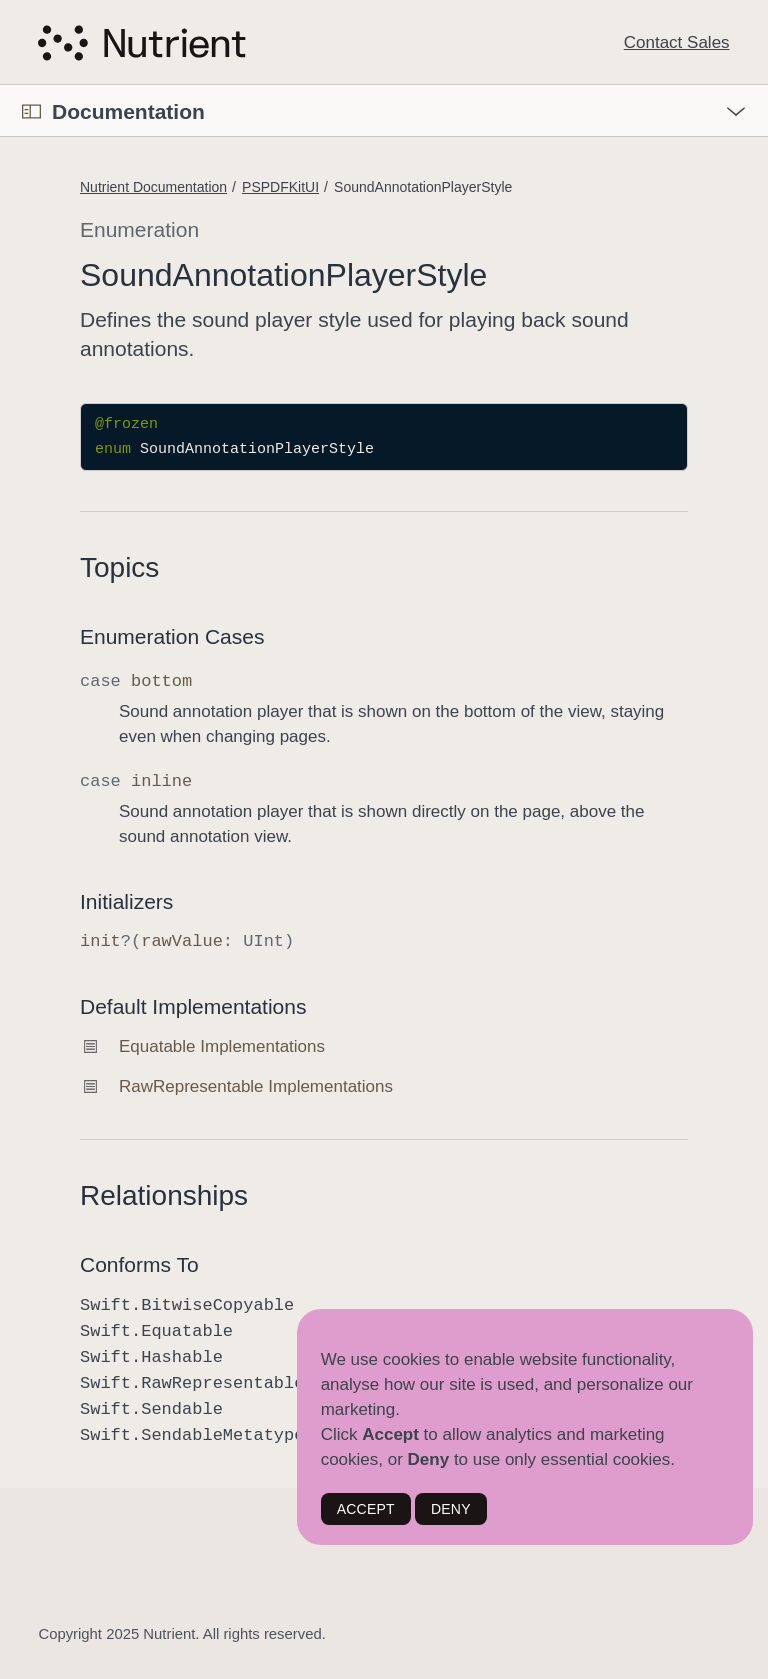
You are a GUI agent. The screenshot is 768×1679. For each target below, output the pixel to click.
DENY (451, 1509)
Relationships (164, 1195)
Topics (119, 567)
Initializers (126, 901)
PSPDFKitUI (280, 187)
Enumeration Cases (172, 636)
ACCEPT (366, 1509)
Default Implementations (193, 1006)
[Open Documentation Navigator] (31, 111)
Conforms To (139, 1264)
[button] (0, 85)
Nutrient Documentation (153, 187)
